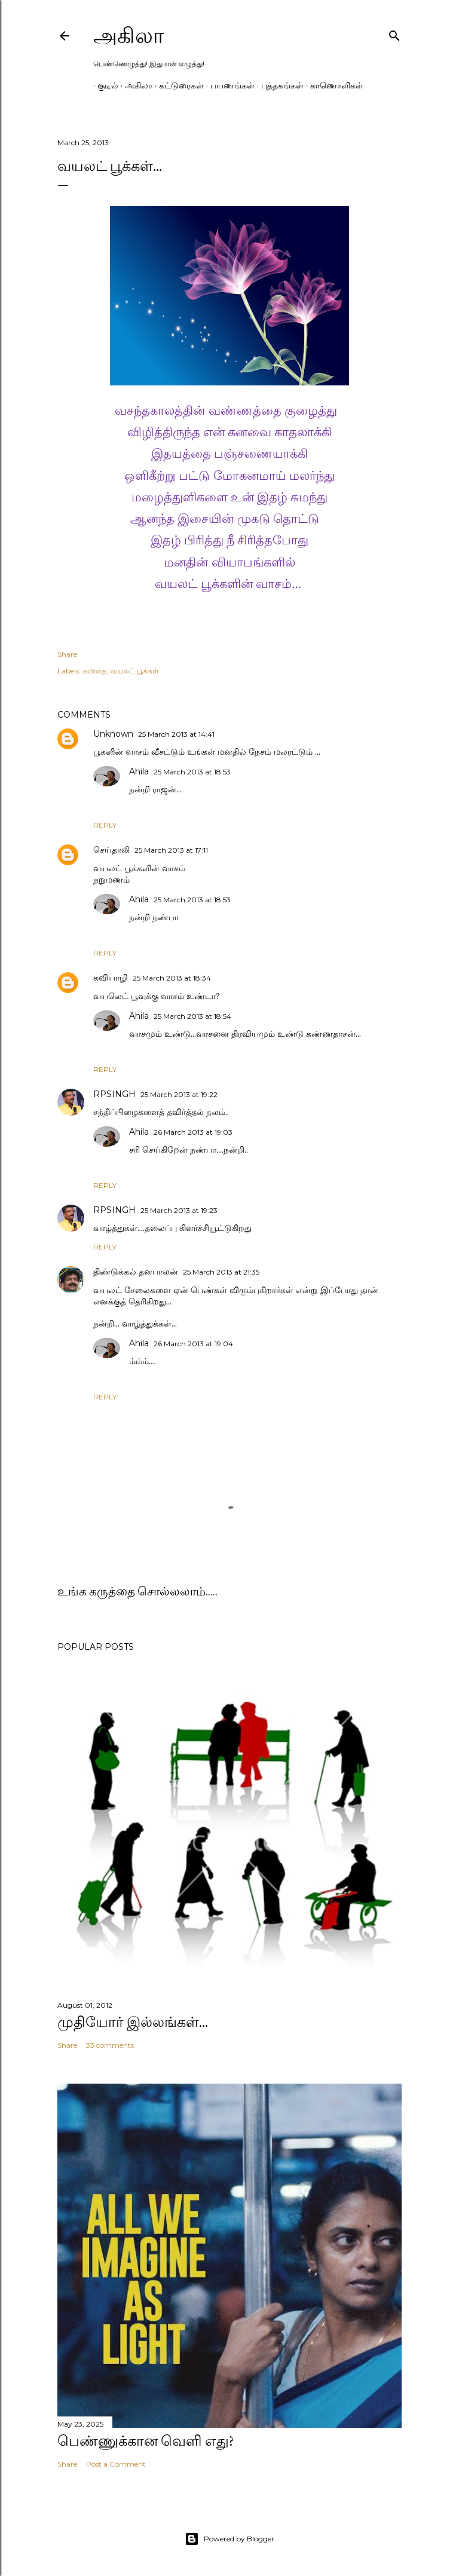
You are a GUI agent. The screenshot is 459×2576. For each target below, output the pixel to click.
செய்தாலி (111, 849)
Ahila (139, 771)
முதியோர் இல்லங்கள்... (132, 2022)
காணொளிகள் (332, 85)
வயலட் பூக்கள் (135, 670)
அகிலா (128, 36)
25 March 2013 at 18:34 (172, 977)
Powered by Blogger (229, 2539)
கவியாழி (110, 977)
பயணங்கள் (228, 85)
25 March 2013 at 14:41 (176, 734)
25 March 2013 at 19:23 (179, 1210)
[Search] (394, 33)
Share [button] (67, 654)
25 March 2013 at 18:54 (192, 1016)
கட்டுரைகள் (177, 85)
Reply (105, 824)
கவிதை (94, 670)
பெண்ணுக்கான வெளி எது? (145, 2440)
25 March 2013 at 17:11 (171, 850)
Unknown (113, 733)
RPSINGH (114, 1094)
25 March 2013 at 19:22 (179, 1094)
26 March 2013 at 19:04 (193, 1343)
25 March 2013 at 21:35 (221, 1271)
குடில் (103, 85)
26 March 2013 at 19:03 (193, 1132)
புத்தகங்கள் (278, 85)
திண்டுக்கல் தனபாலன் (135, 1271)
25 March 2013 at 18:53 (192, 771)
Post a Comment (116, 2463)
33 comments (110, 2045)
